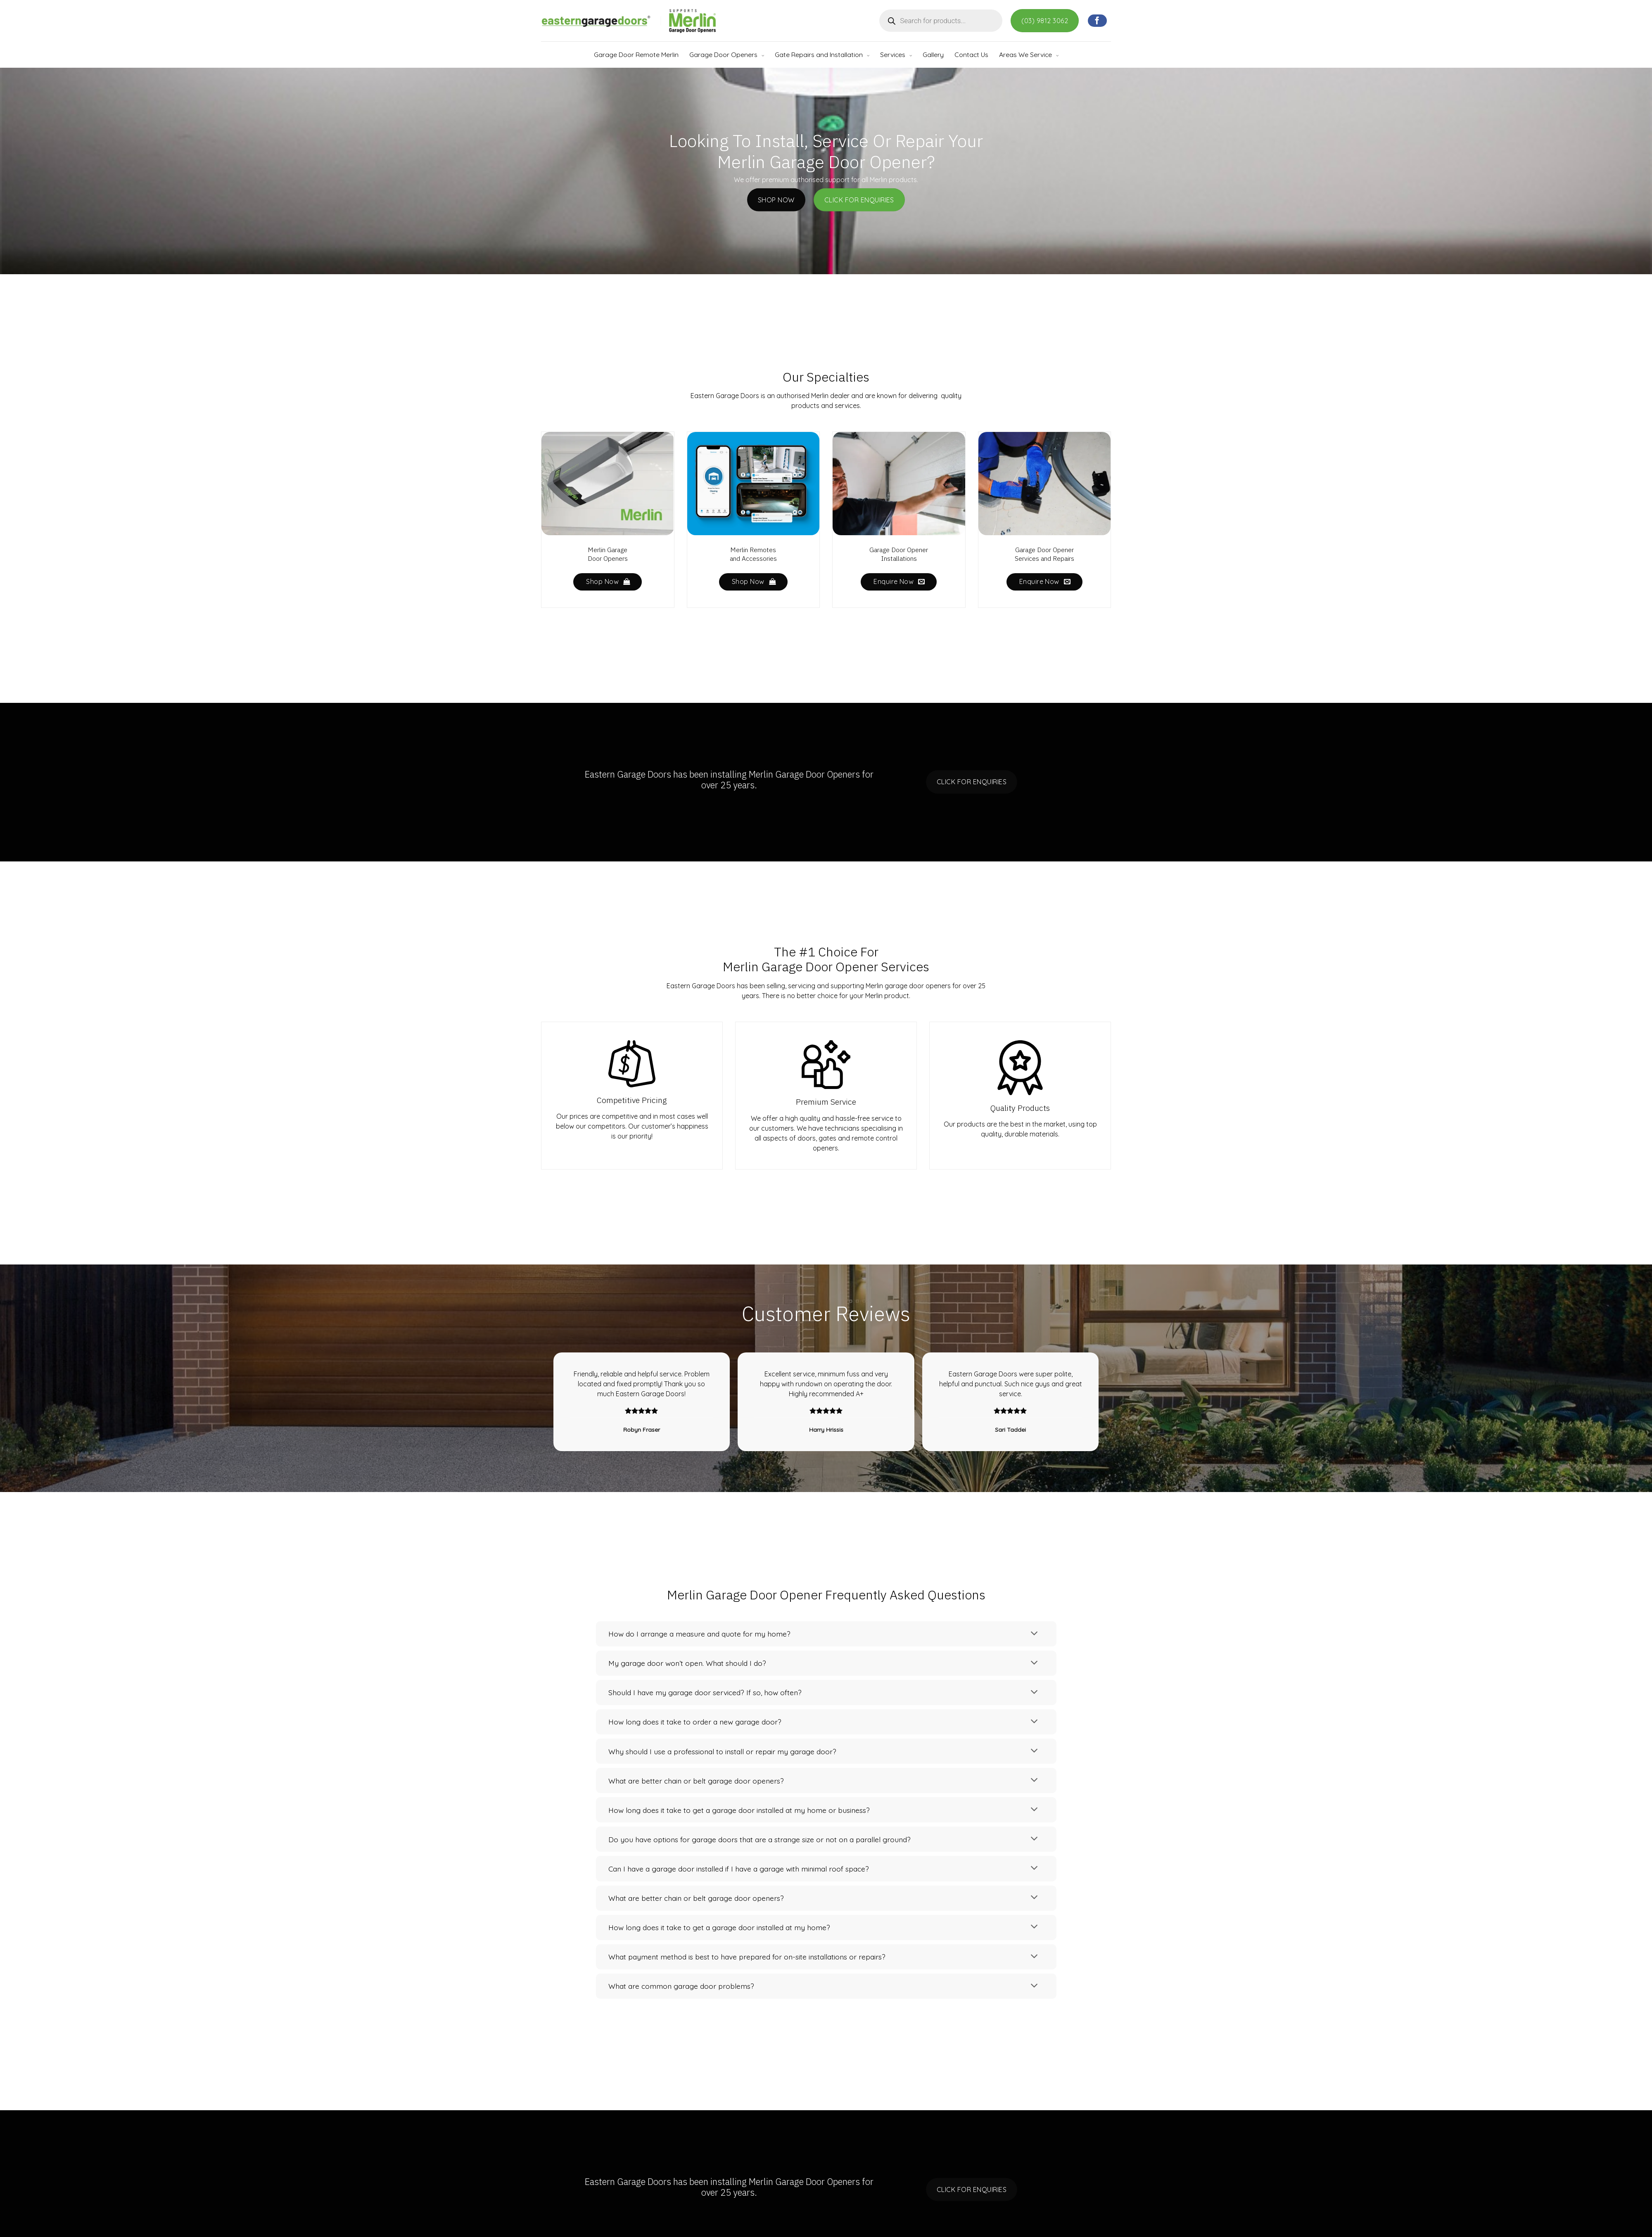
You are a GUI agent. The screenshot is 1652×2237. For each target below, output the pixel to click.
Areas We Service (1025, 54)
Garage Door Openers (723, 54)
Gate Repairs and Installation (819, 54)
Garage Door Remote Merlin (636, 54)
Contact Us (971, 54)
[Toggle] (1034, 1633)
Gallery (933, 54)
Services (892, 54)
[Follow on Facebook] (1097, 20)
